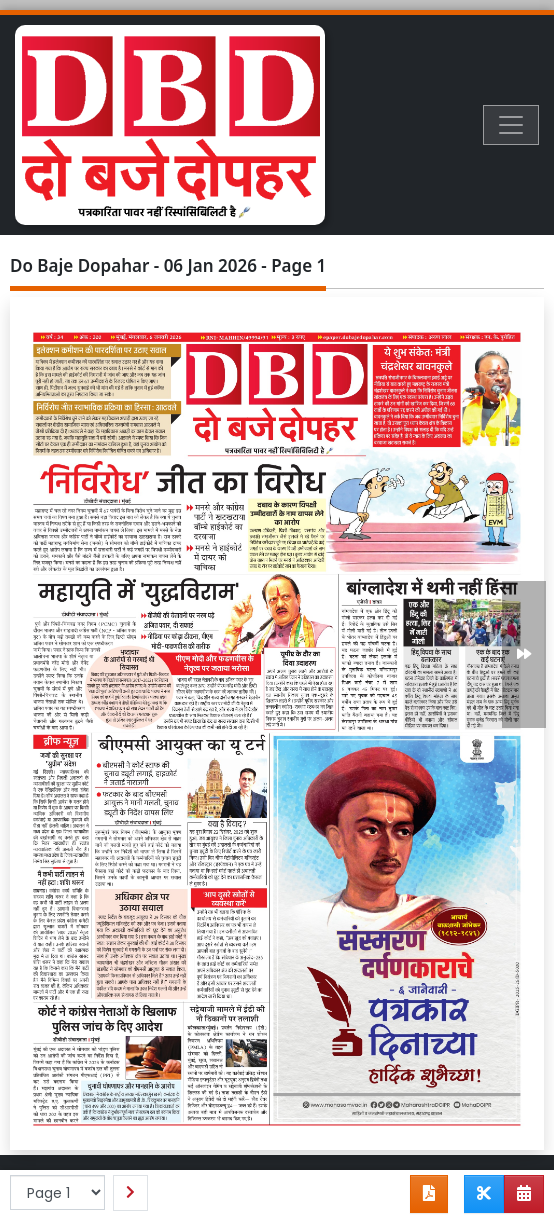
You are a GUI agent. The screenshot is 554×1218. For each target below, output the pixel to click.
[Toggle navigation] (511, 125)
